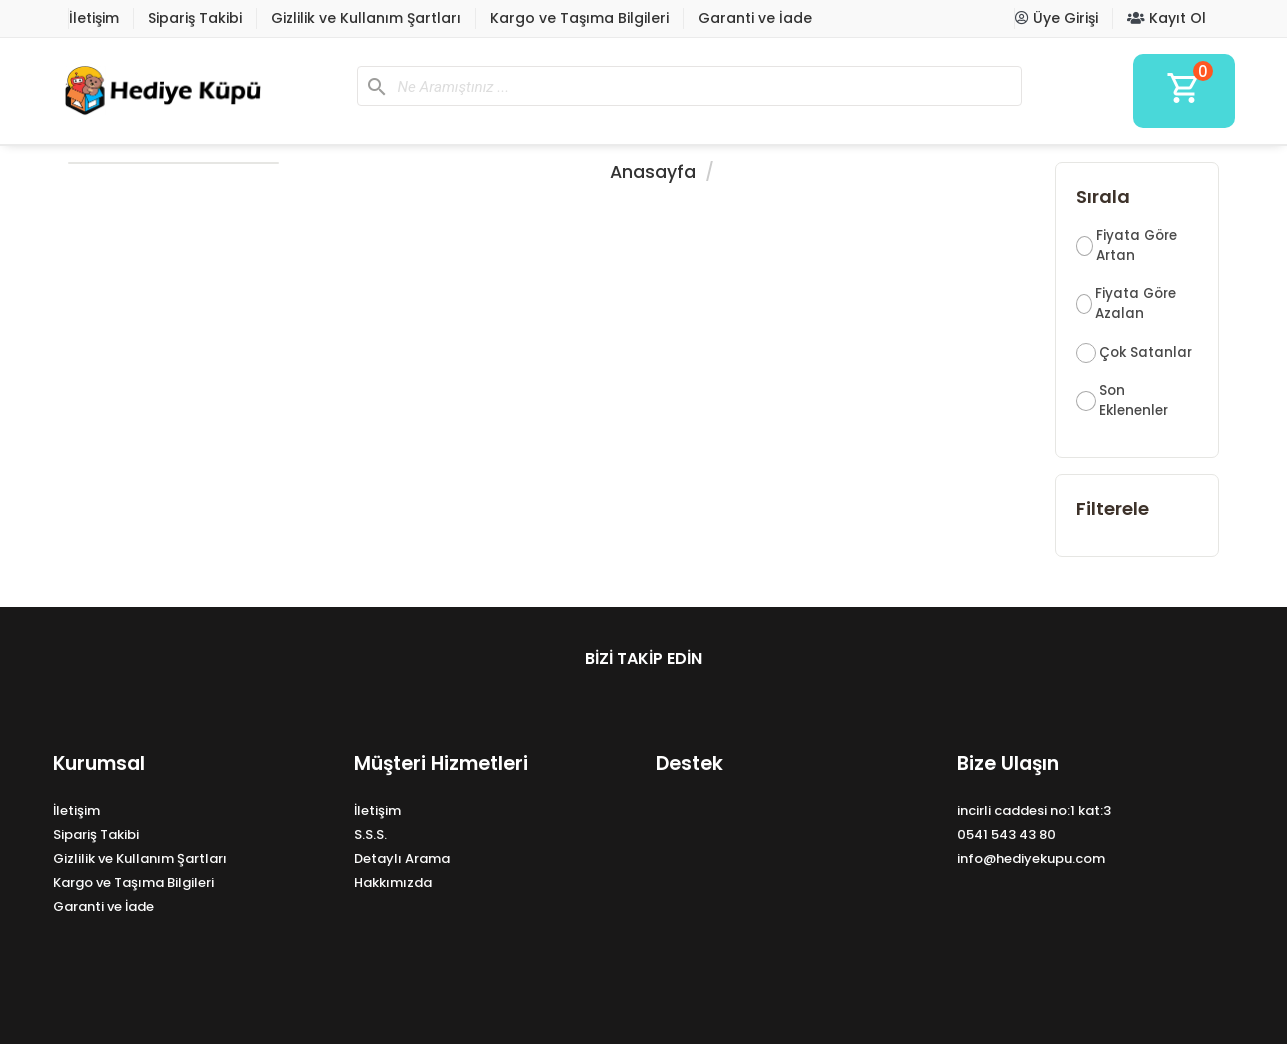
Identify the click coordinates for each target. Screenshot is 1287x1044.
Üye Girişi (1056, 18)
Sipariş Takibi (195, 18)
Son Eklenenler (1133, 400)
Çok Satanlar (1145, 352)
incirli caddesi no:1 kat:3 (1034, 810)
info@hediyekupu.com (1031, 858)
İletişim (94, 18)
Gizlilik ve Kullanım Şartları (366, 18)
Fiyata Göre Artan (1136, 245)
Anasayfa (653, 172)
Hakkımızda (393, 882)
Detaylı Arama (402, 858)
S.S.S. (370, 834)
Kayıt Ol (1166, 18)
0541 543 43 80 (1006, 834)
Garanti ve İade (755, 18)
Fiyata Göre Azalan (1135, 303)
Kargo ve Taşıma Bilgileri (579, 18)
